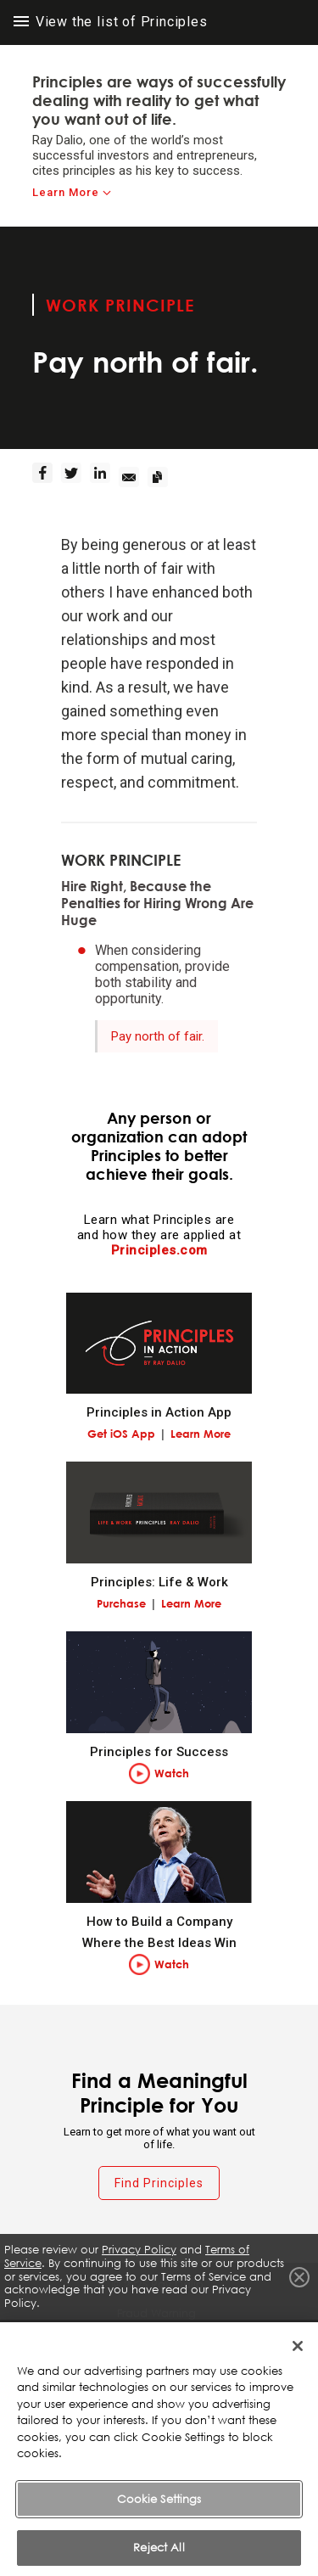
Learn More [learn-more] (65, 192)
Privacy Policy (139, 2249)
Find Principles (159, 2183)
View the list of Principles (111, 22)
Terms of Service (159, 2342)
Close (299, 2277)
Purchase (121, 1603)
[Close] (297, 2373)
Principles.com (159, 1250)
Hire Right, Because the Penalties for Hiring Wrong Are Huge (157, 903)
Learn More (200, 1433)
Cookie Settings (159, 2526)
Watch (171, 1773)
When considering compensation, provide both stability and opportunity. (162, 974)
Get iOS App (121, 1433)
